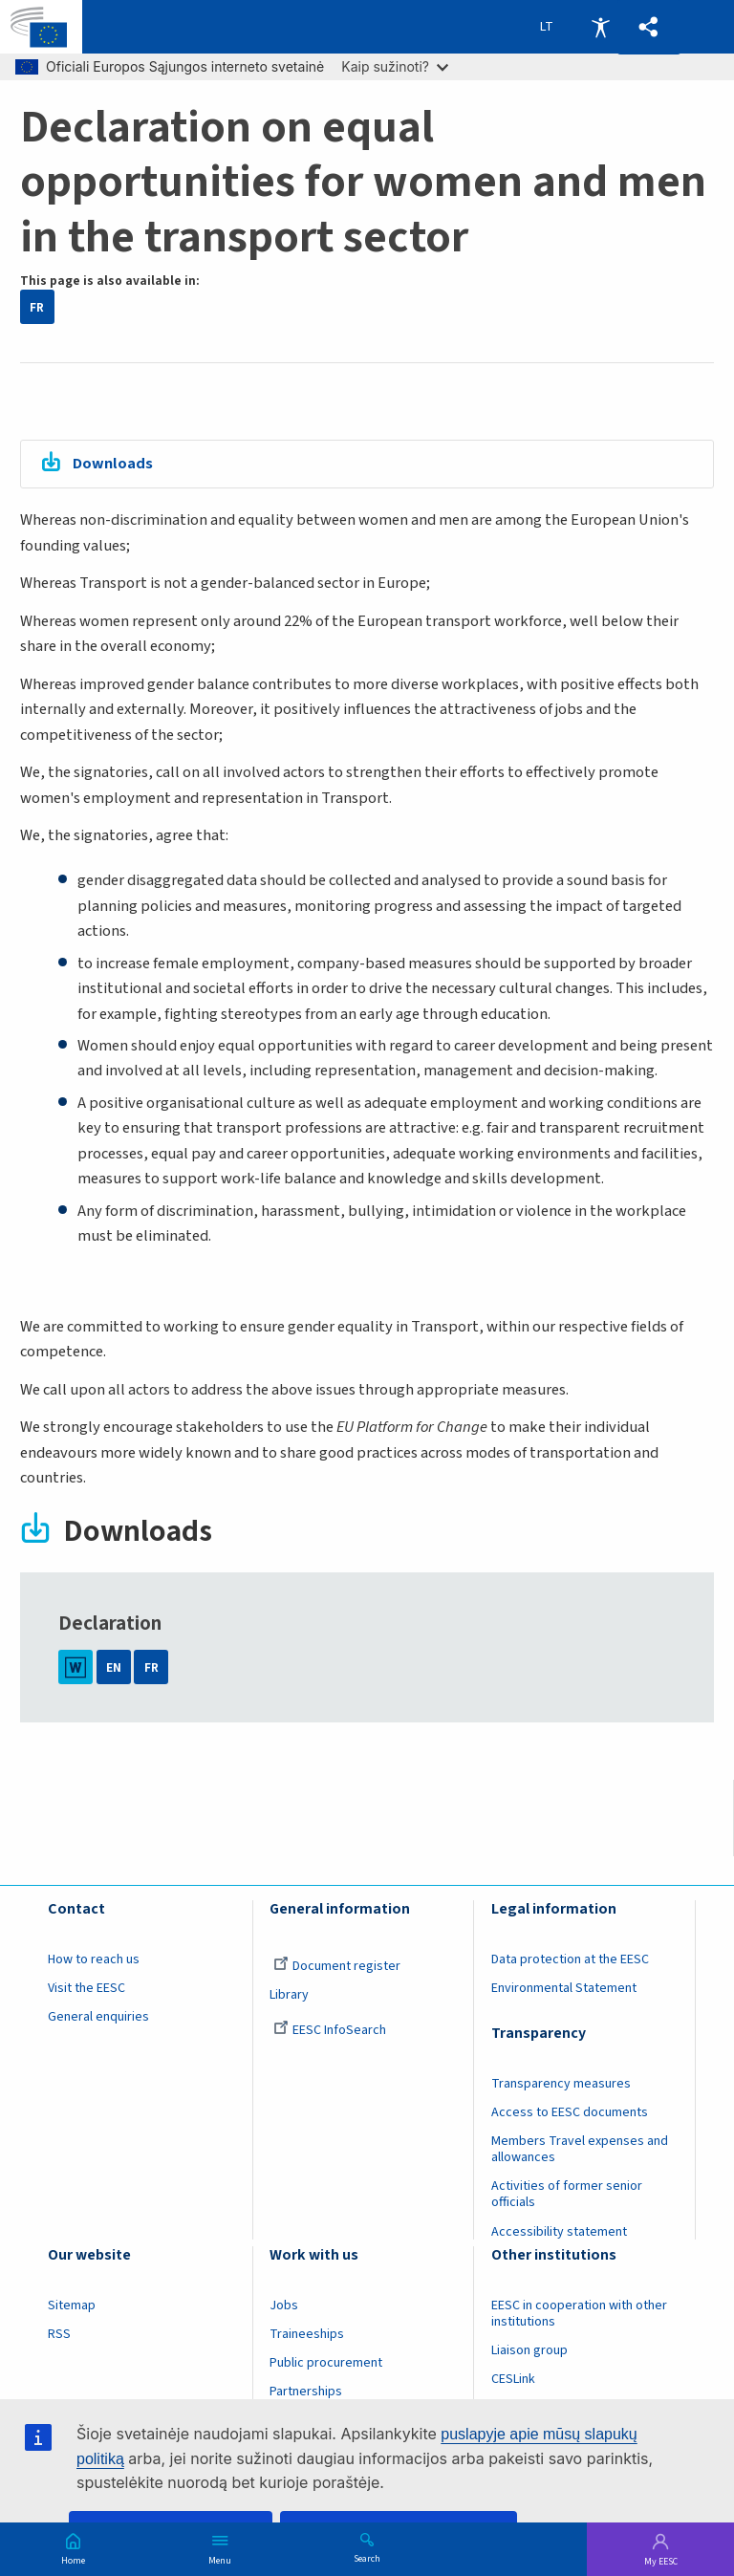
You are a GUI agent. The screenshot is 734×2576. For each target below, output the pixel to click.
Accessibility (600, 27)
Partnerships (306, 2391)
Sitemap (72, 2305)
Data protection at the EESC (570, 1959)
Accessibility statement (559, 2231)
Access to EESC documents (569, 2112)
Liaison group (529, 2350)
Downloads (113, 463)
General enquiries (98, 2016)
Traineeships (307, 2334)
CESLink (513, 2379)
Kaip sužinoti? (394, 66)
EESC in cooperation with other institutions (579, 2313)
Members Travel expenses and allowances (579, 2149)
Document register (336, 1966)
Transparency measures (561, 2083)
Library (289, 1994)
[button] (648, 27)
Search (367, 2558)
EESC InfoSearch (329, 2030)
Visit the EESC (86, 1988)
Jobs (284, 2305)
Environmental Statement (564, 1988)
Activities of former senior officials (566, 2194)
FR (37, 307)
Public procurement (326, 2362)
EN (113, 1667)
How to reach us (94, 1959)
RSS (59, 2334)
